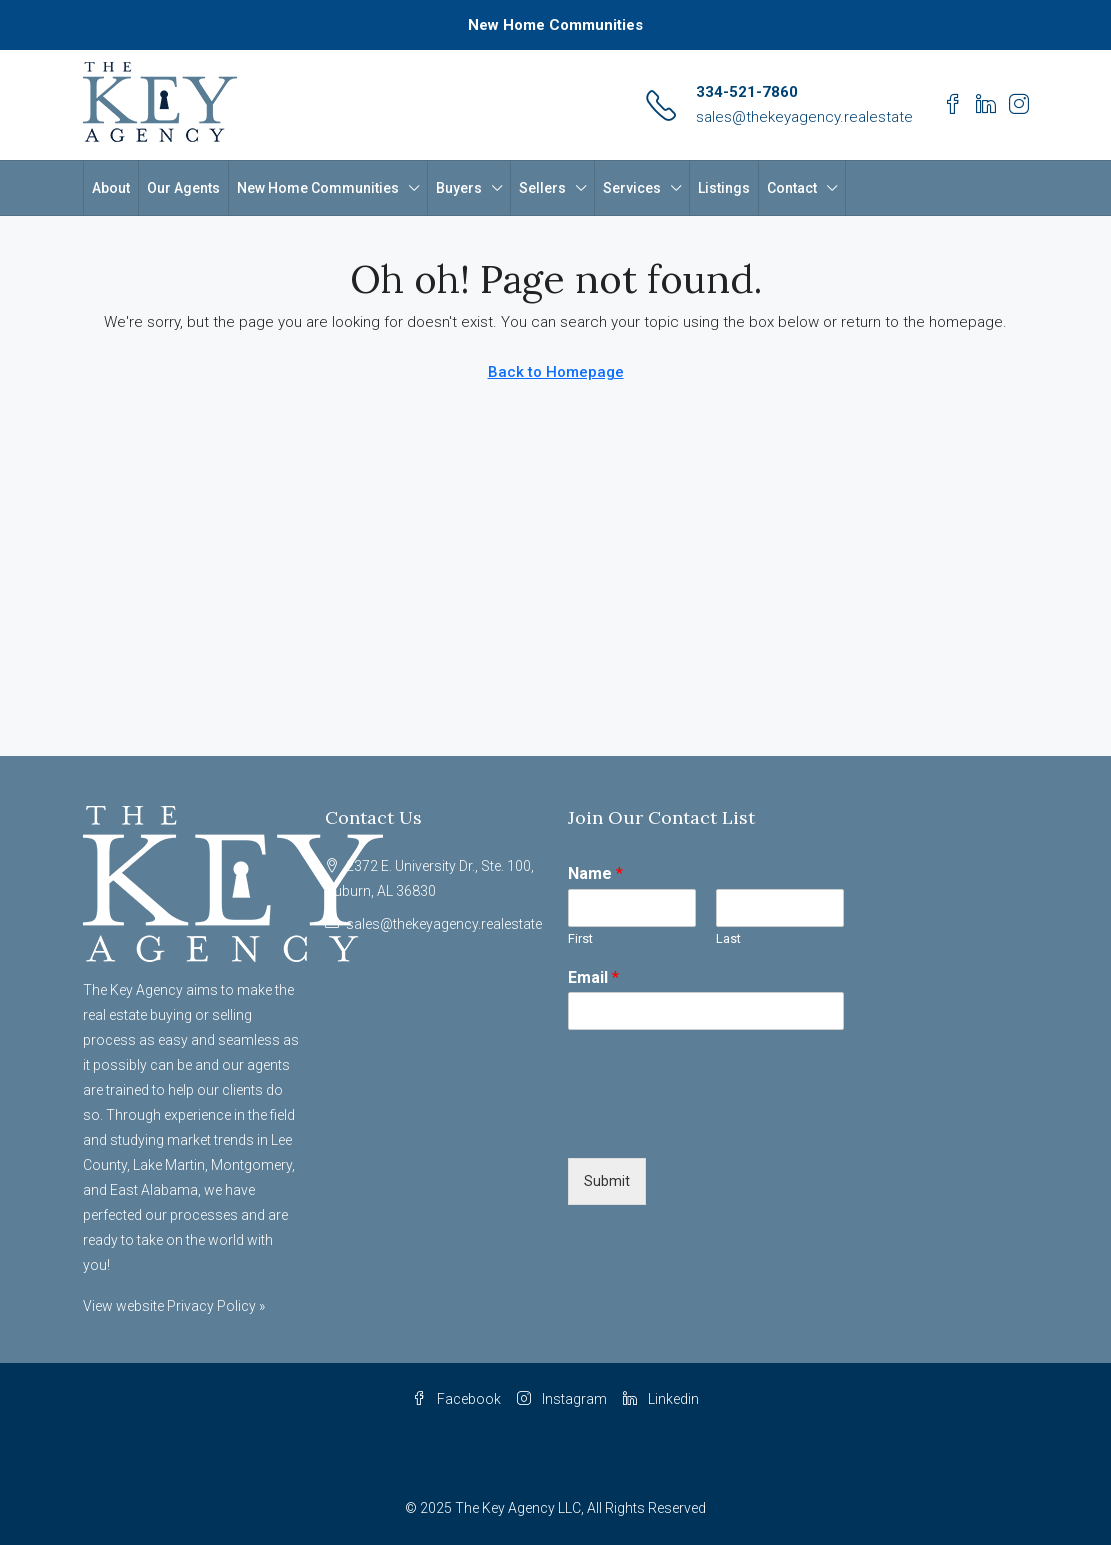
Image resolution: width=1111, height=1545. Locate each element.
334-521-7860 (747, 92)
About (111, 188)
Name (595, 873)
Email (593, 977)
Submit (607, 1181)
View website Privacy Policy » (174, 1306)
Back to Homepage (556, 372)
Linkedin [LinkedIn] (661, 1399)
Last (728, 938)
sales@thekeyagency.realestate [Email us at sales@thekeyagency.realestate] (444, 924)
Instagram (562, 1399)
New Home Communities (555, 25)
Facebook (456, 1399)
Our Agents (183, 188)
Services (632, 188)
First (580, 938)
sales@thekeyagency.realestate (804, 117)
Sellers (542, 188)
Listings (724, 188)
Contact (792, 188)
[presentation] (720, 1125)
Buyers (459, 188)
